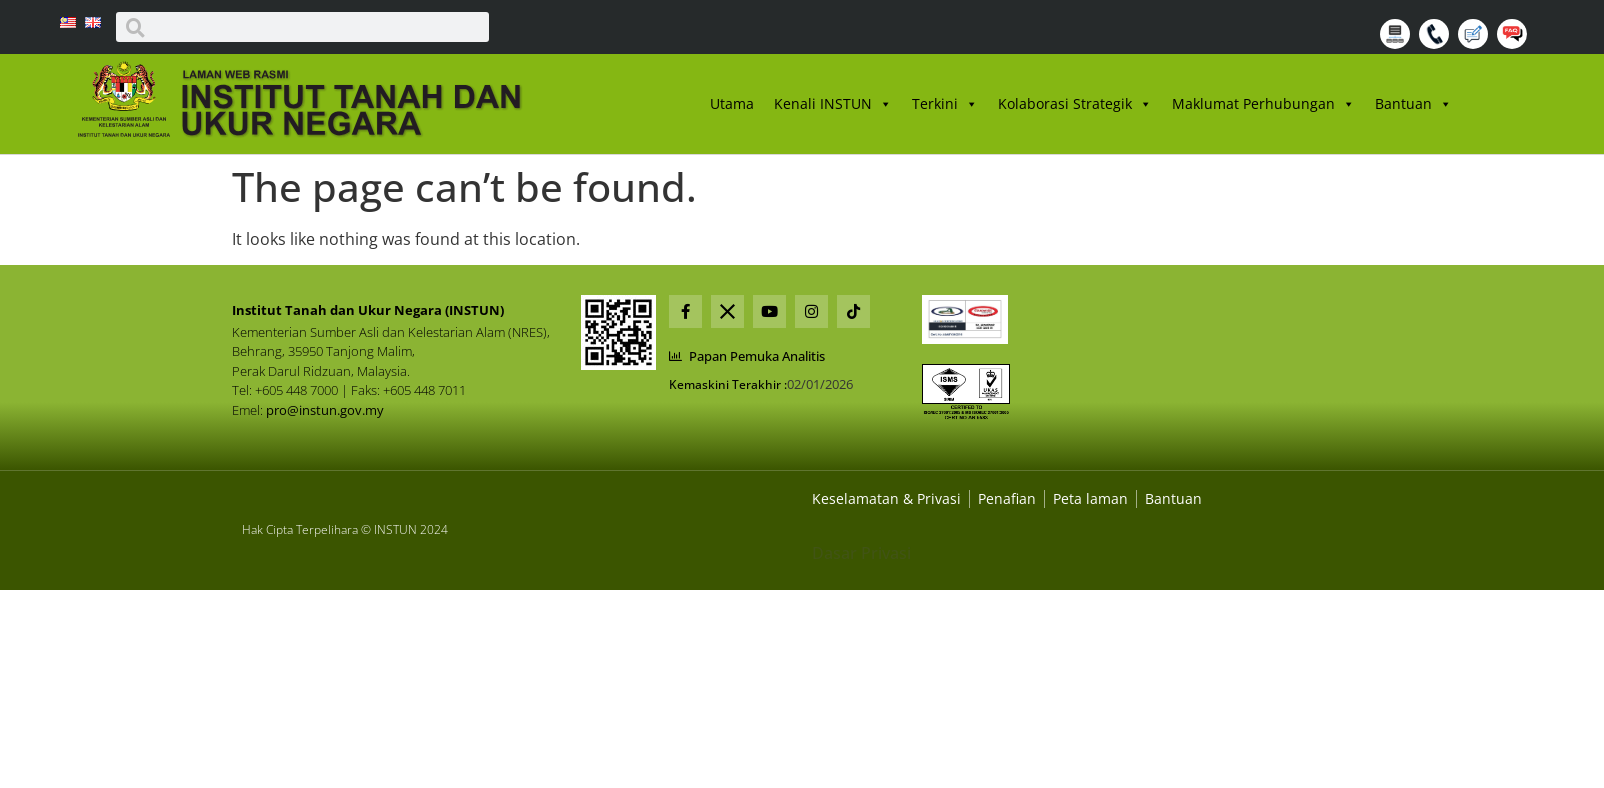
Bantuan (1413, 104)
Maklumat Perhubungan (1263, 104)
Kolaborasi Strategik (1075, 104)
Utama (732, 103)
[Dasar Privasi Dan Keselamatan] (1007, 498)
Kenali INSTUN (833, 104)
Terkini (945, 104)
